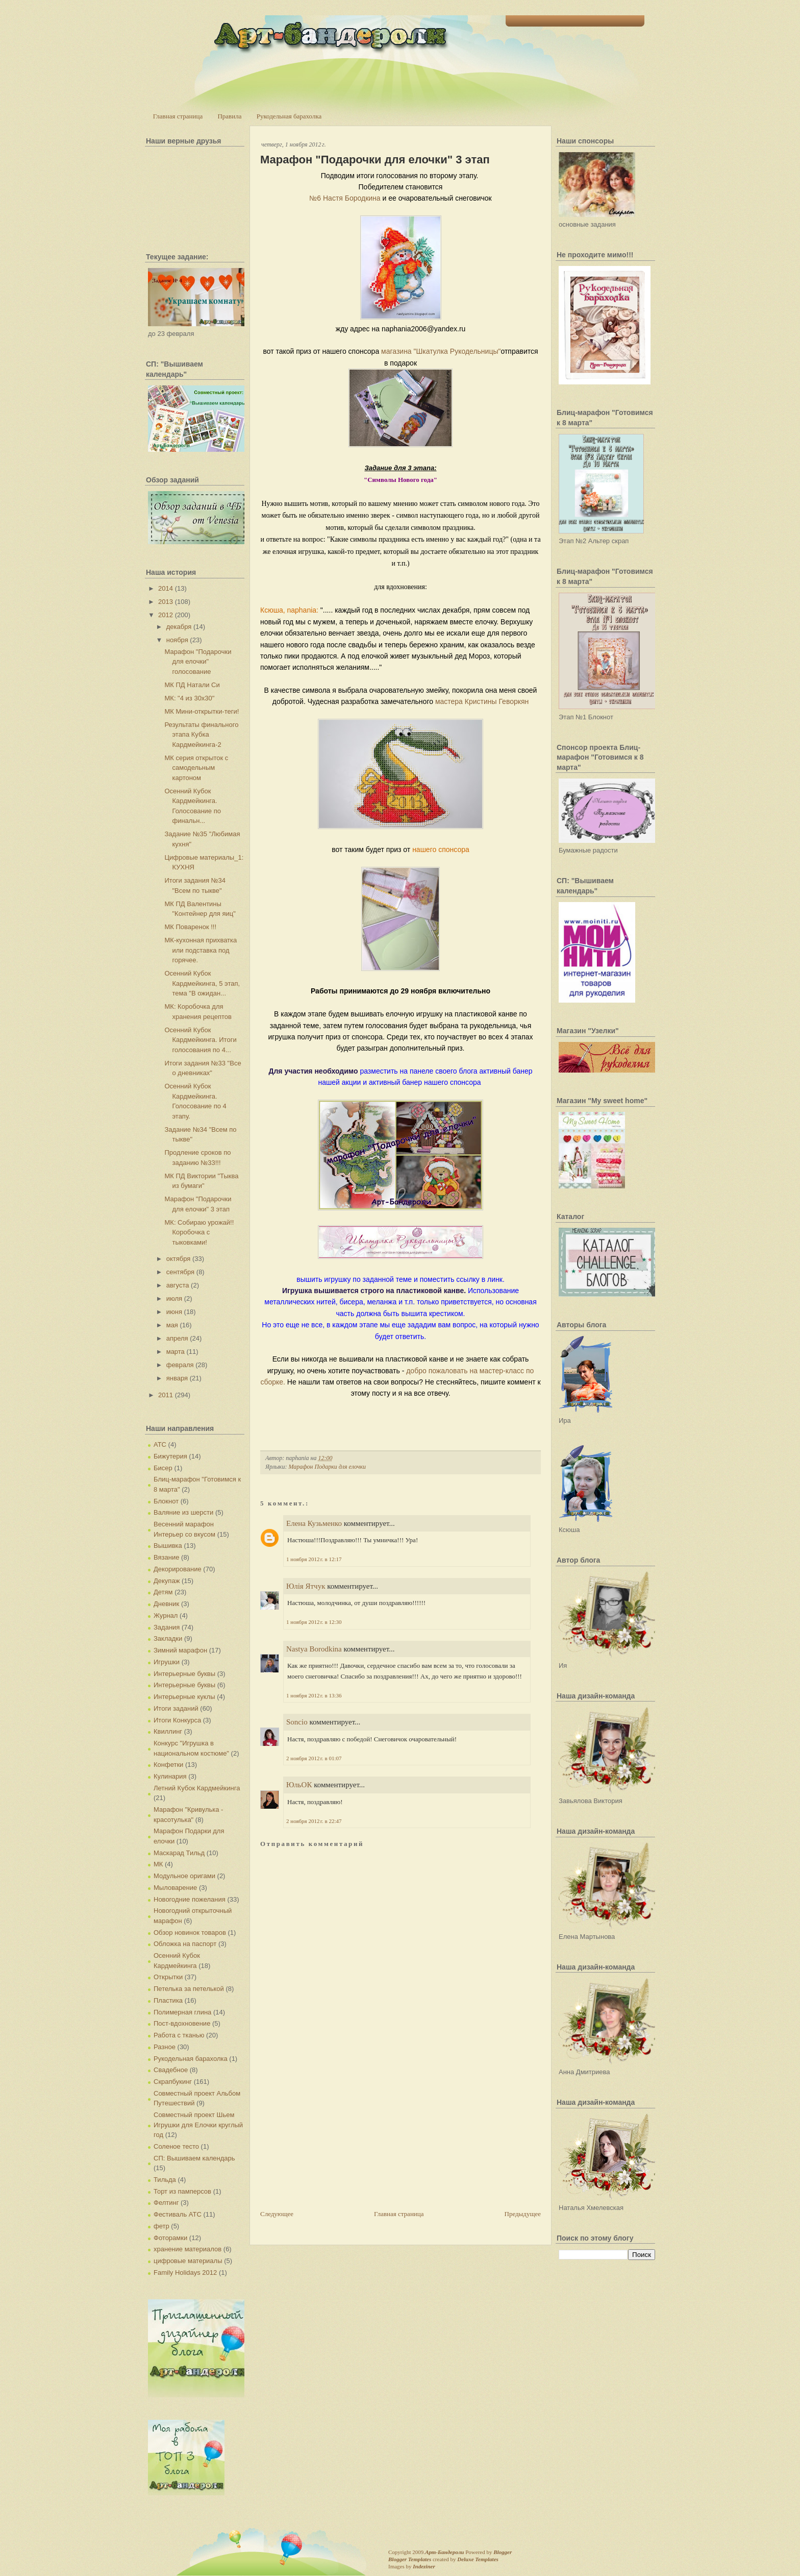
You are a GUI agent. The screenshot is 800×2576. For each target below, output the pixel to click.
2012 (165, 615)
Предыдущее (523, 2214)
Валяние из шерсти (183, 1512)
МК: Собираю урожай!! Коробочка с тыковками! (199, 1232)
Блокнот (166, 1501)
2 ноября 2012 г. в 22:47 (314, 1821)
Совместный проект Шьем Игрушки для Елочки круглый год (198, 2124)
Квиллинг (168, 1731)
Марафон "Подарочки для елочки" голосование (197, 661)
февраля (180, 1365)
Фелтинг (166, 2202)
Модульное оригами (184, 1876)
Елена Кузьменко (314, 1523)
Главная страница (178, 116)
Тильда (165, 2179)
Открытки (168, 1977)
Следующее (276, 2214)
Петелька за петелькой (189, 1988)
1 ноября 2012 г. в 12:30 (314, 1622)
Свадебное (171, 2070)
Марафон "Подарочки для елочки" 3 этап (375, 159)
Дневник (166, 1604)
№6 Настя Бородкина (344, 198)
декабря (179, 626)
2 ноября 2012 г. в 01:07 (314, 1758)
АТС (160, 1444)
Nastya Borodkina (314, 1649)
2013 (165, 601)
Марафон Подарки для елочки (327, 1466)
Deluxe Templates (477, 2559)
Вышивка (168, 1545)
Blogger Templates (409, 2559)
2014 (165, 588)
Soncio (297, 1722)
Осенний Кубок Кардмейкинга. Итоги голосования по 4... (200, 1040)
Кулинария (170, 1776)
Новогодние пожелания (190, 1899)
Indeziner (424, 2566)
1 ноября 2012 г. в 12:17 (314, 1559)
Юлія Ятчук (305, 1586)
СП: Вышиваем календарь (194, 2158)
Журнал (166, 1615)
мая (172, 1325)
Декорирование (178, 1569)
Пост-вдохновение (182, 2023)
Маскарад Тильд (179, 1853)
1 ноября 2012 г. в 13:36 (314, 1695)
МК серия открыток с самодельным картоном (196, 768)
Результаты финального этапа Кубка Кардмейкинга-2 (201, 734)
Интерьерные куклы (184, 1696)
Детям (163, 1592)
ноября (177, 640)
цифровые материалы (188, 2261)
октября (178, 1258)
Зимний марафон (180, 1650)
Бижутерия (170, 1456)
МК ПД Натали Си (191, 685)
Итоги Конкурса (177, 1720)
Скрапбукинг (173, 2081)
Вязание (166, 1557)
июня (174, 1312)
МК (158, 1864)
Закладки (168, 1638)
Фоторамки (170, 2238)
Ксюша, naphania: (289, 610)
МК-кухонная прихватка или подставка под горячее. (200, 950)
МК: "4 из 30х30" (189, 698)
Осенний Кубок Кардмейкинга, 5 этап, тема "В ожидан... (202, 983)
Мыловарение (175, 1887)
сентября (180, 1272)
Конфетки (168, 1764)
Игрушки (167, 1662)
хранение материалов (187, 2249)
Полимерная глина (182, 2012)
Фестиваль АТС (178, 2214)
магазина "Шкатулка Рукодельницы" (440, 351)
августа (177, 1285)
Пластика (168, 2000)
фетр (161, 2226)
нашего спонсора (440, 849)
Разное (165, 2047)
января (177, 1378)
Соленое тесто (176, 2146)
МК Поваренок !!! (190, 927)
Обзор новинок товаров (190, 1932)
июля (174, 1298)
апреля (177, 1338)
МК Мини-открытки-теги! (201, 711)
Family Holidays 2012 (185, 2272)
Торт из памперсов (182, 2191)
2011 (165, 1395)
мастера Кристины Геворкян (482, 701)
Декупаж (167, 1581)
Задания (167, 1627)
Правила (229, 116)
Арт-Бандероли (444, 2552)
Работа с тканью (179, 2035)
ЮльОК (299, 1785)
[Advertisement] (336, 2137)
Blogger (502, 2552)
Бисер (163, 1468)
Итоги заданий (176, 1708)
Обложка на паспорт (185, 1944)
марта (175, 1351)
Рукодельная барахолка (289, 116)
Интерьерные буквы (184, 1674)
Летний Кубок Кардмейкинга (197, 1788)
